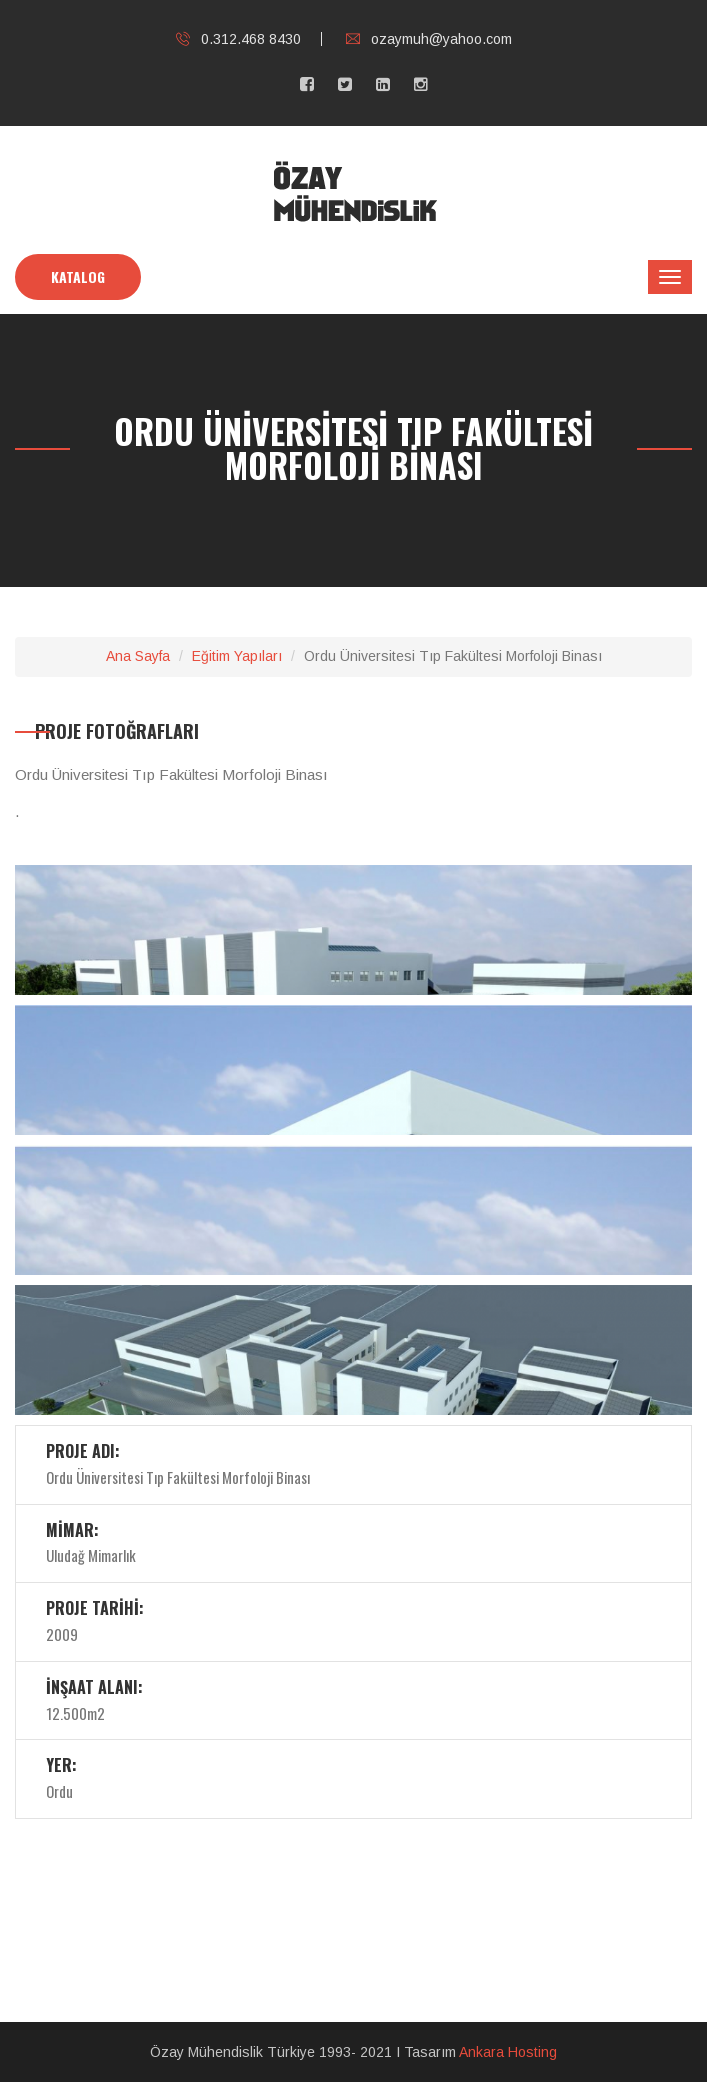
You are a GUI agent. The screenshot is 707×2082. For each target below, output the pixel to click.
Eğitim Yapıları (237, 656)
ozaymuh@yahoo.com (429, 39)
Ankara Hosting (508, 2052)
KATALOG (78, 276)
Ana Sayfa (138, 656)
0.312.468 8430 (238, 39)
